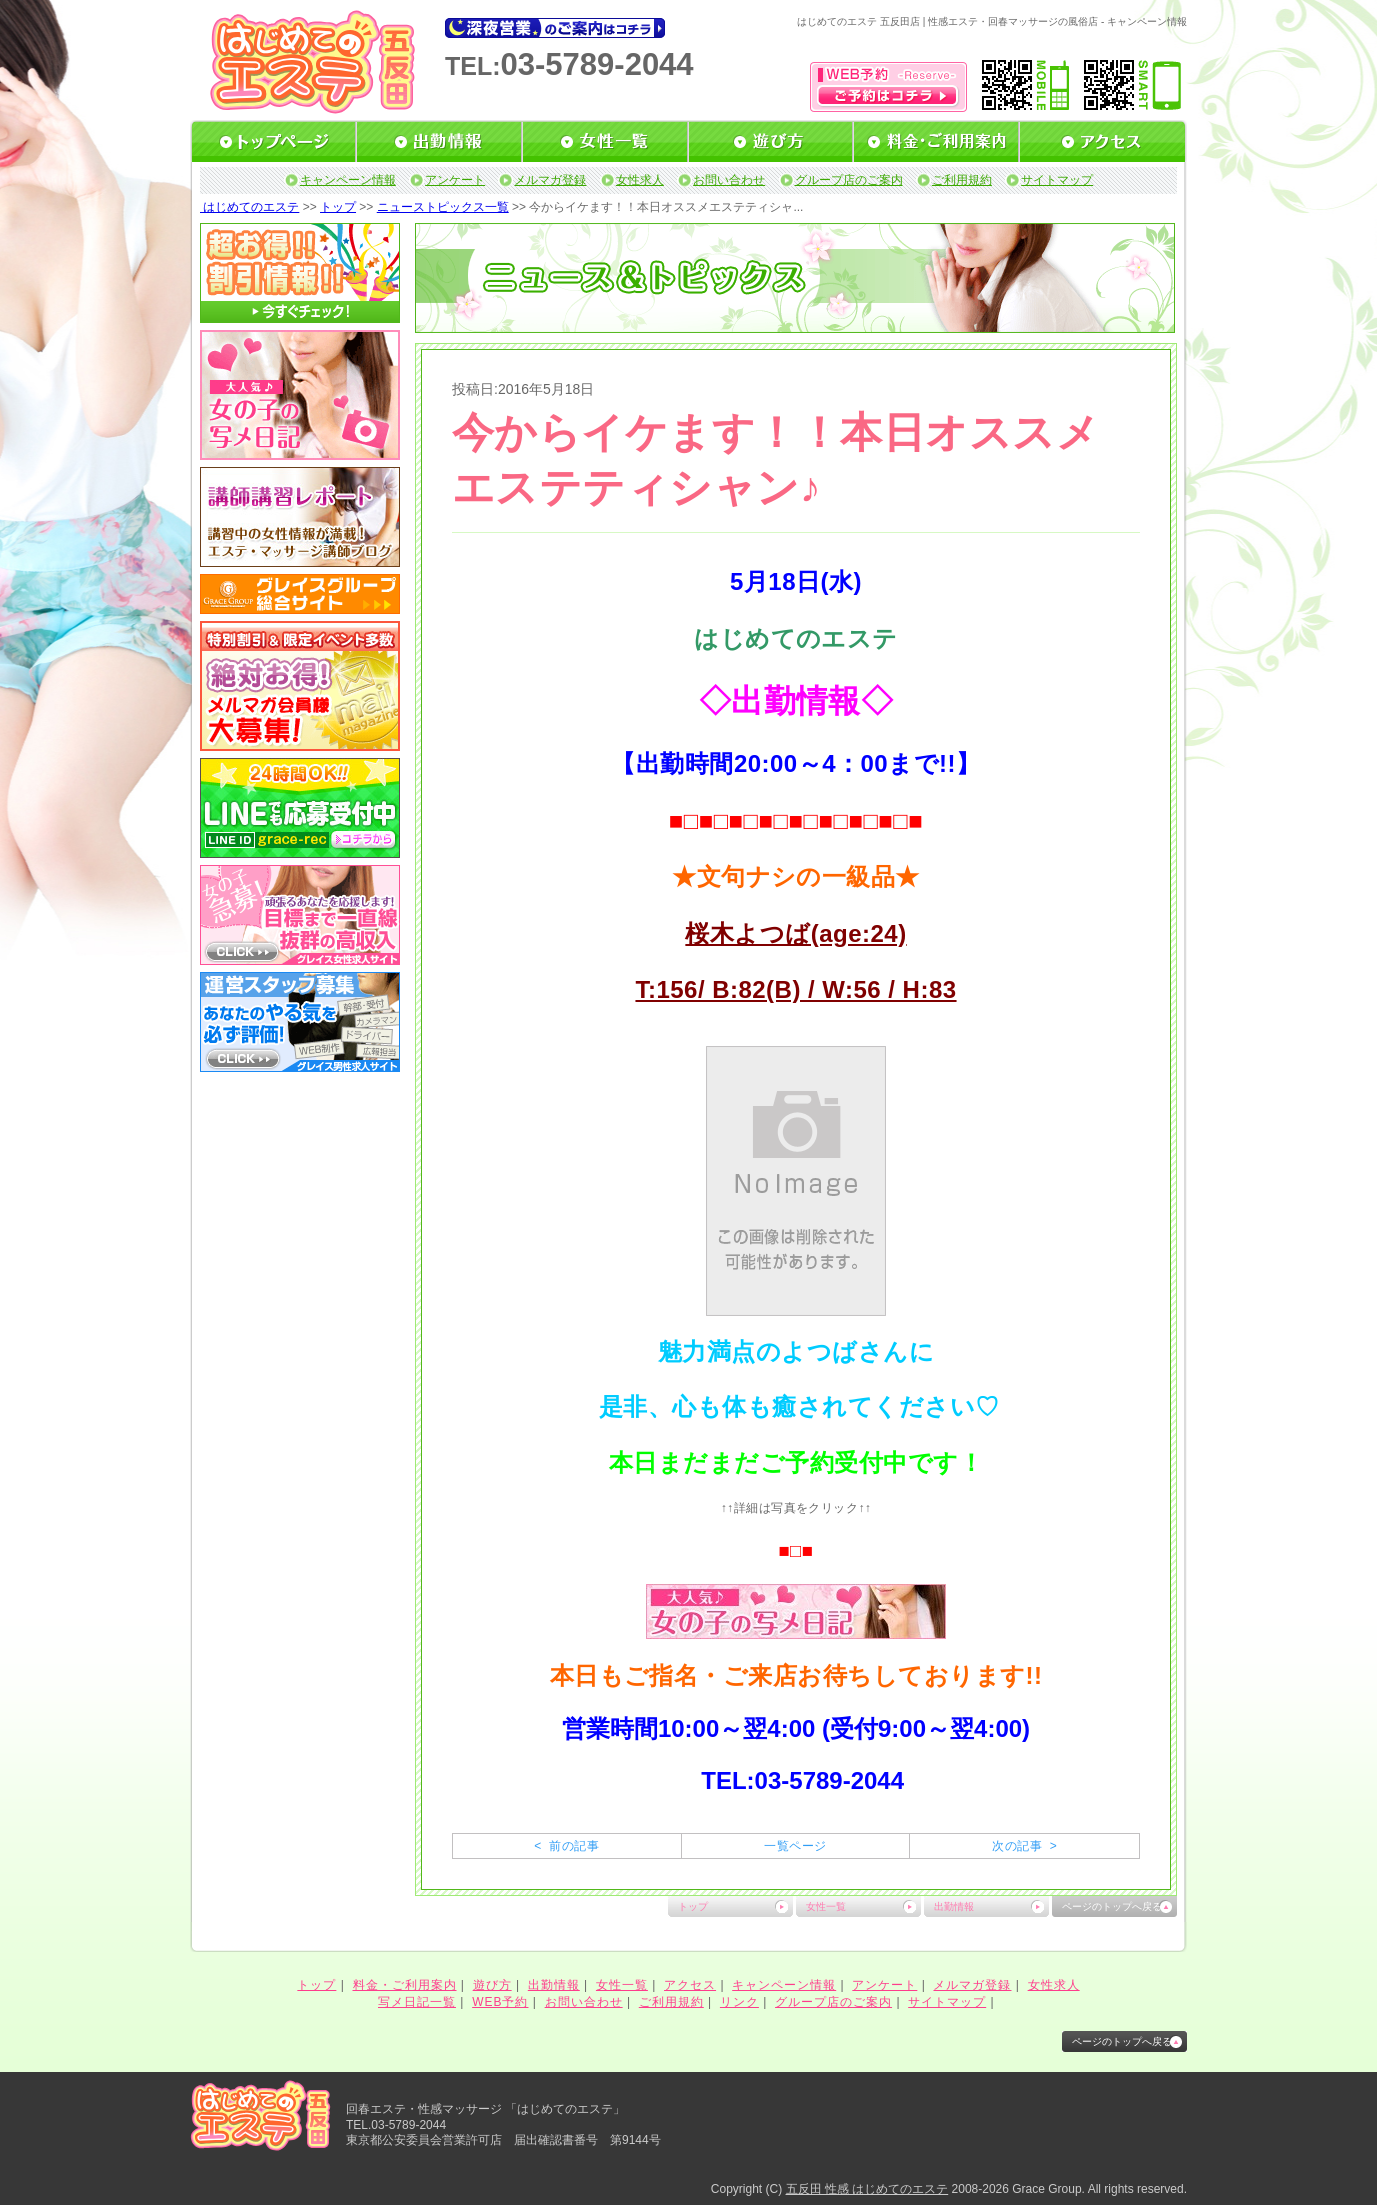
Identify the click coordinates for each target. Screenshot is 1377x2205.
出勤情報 (954, 1906)
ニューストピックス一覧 (443, 207)
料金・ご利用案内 (405, 1985)
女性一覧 (826, 1906)
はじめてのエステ (249, 207)
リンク (739, 2002)
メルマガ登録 (550, 180)
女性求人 (640, 180)
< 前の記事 (566, 1846)
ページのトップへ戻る (1112, 1906)
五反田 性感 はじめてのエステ (867, 2189)
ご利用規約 (962, 180)
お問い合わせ (729, 180)
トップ (338, 207)
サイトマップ (1057, 180)
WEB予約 (500, 2002)
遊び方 (492, 1985)
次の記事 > (1024, 1846)
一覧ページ (795, 1846)
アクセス (690, 1985)
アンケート (455, 180)
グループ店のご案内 (849, 180)
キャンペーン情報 (348, 180)
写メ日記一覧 (417, 2002)
